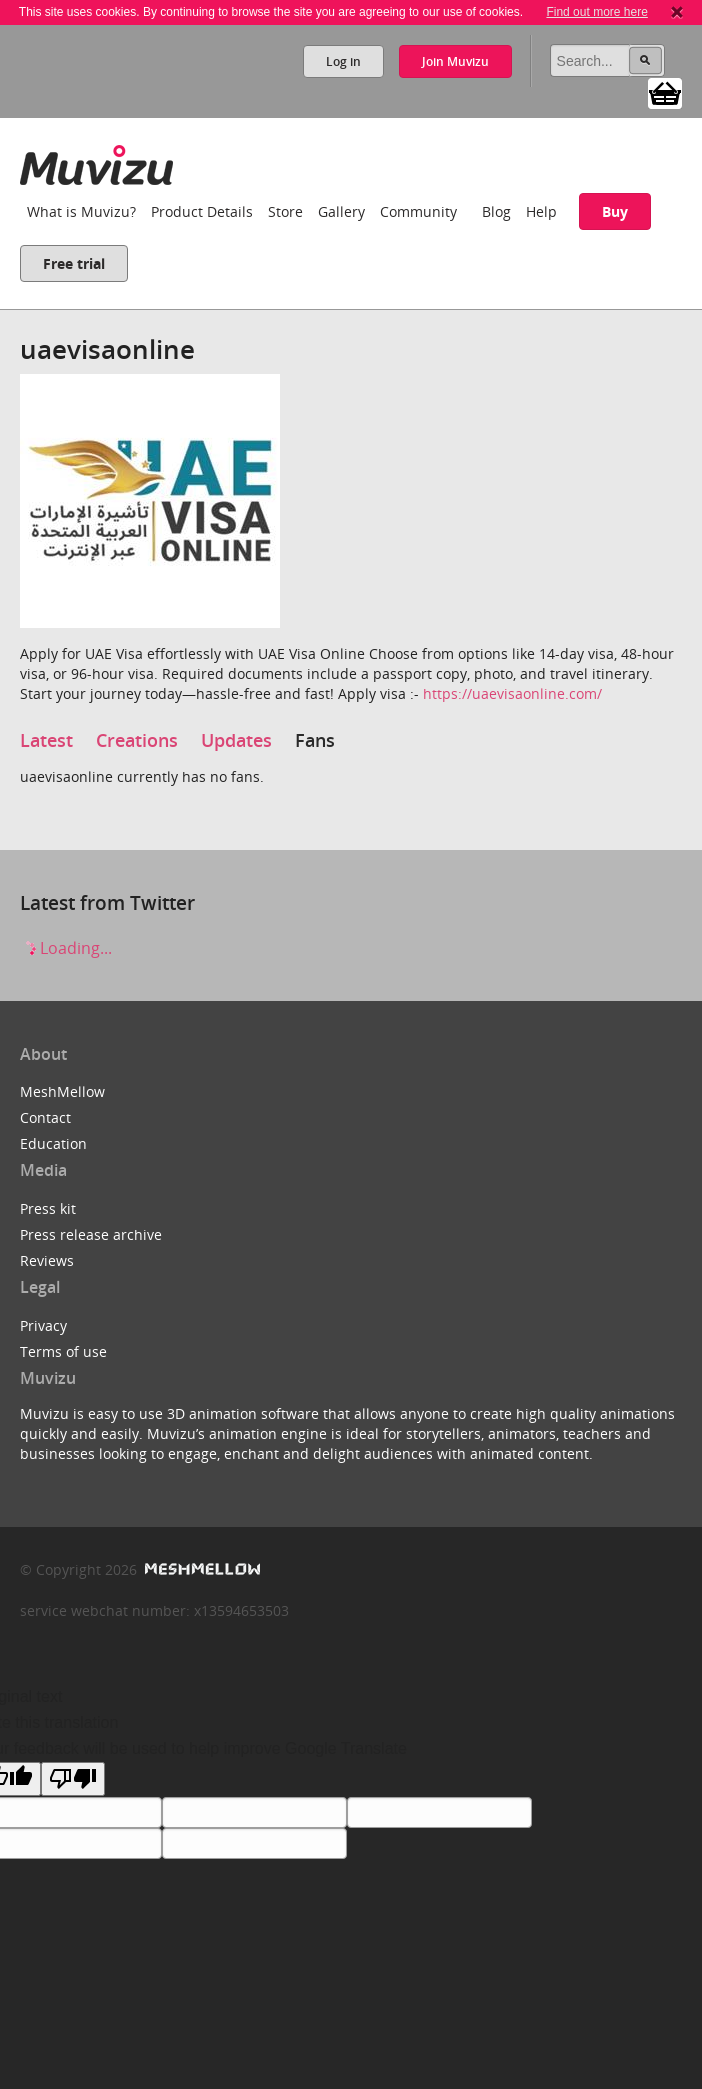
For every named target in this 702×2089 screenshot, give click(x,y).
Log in (343, 61)
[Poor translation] (73, 1779)
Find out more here (596, 12)
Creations (137, 740)
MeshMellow (62, 1091)
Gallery (341, 211)
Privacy (43, 1325)
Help (541, 211)
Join (455, 61)
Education (53, 1143)
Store (285, 211)
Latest (46, 740)
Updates (236, 740)
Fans (315, 740)
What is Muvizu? (81, 211)
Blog (496, 211)
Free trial (74, 263)
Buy (615, 211)
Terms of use (63, 1351)
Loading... (66, 948)
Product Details (202, 211)
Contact (45, 1117)
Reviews (47, 1260)
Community (418, 211)
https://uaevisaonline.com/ (512, 693)
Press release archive (91, 1234)
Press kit (48, 1208)
